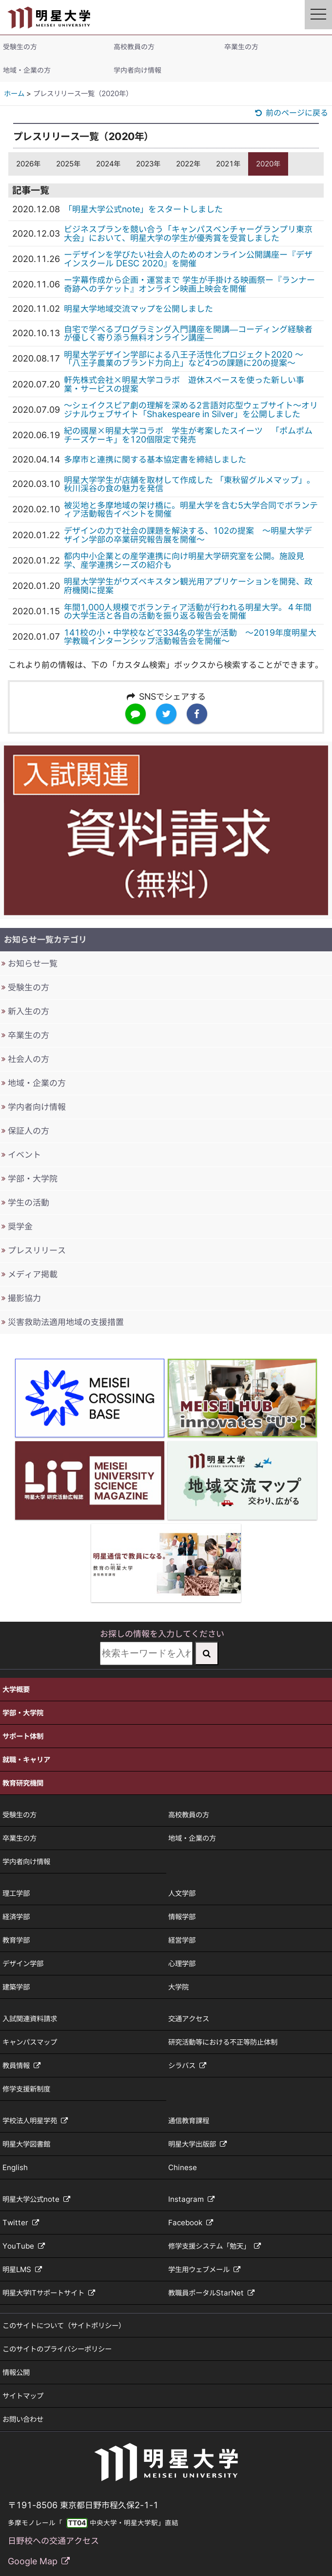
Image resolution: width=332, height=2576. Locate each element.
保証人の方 (28, 1131)
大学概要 (16, 1689)
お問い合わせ (22, 2419)
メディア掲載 (33, 1274)
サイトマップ (22, 2395)
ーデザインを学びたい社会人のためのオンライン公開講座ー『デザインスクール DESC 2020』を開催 (188, 258)
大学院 (178, 1987)
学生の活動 (28, 1202)
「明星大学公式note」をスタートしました (143, 209)
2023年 (148, 163)
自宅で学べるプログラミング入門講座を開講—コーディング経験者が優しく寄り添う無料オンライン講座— (188, 333)
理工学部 (16, 1893)
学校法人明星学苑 (35, 2120)
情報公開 (16, 2372)
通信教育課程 (188, 2120)
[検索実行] (206, 1653)
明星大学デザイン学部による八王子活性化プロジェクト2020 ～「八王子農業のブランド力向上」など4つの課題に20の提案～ (183, 358)
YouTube (23, 2246)
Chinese (182, 2167)
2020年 (268, 163)
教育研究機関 (22, 1783)
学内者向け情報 (137, 70)
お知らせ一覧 (33, 963)
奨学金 (20, 1226)
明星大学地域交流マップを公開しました (138, 308)
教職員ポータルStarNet (211, 2292)
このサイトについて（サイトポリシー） (63, 2325)
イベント (24, 1154)
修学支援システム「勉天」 (214, 2246)
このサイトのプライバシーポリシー (57, 2349)
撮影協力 (24, 1298)
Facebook (190, 2222)
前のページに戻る (291, 113)
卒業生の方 (241, 46)
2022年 (188, 163)
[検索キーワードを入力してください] (146, 1653)
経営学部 (181, 1940)
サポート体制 (22, 1736)
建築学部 (16, 1987)
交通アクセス (188, 2018)
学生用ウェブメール (204, 2269)
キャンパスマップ (29, 2042)
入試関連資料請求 (29, 2018)
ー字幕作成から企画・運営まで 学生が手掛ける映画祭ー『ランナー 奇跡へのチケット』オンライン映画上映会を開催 (189, 284)
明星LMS (22, 2269)
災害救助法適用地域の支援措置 (66, 1322)
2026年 (28, 163)
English (15, 2167)
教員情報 (21, 2065)
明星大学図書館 (26, 2144)
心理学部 (181, 1963)
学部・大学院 (33, 1178)
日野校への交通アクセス (53, 2540)
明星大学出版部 (197, 2144)
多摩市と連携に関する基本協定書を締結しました (155, 459)
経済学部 (16, 1916)
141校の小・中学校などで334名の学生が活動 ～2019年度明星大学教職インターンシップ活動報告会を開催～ (190, 636)
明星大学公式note (36, 2199)
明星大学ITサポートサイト (48, 2292)
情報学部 (181, 1916)
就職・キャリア (26, 1759)
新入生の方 (28, 1011)
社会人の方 (28, 1059)
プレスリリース (37, 1250)
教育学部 (16, 1940)
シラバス (187, 2065)
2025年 (68, 163)
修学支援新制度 (26, 2089)
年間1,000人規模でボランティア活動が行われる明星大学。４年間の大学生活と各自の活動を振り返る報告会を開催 (188, 611)
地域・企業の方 (27, 70)
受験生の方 (20, 46)
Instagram (191, 2199)
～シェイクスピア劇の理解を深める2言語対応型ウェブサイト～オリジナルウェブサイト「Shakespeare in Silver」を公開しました (191, 409)
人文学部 (181, 1893)
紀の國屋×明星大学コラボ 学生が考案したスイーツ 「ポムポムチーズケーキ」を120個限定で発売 (188, 434)
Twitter (20, 2222)
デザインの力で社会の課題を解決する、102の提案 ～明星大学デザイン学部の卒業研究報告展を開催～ (188, 534)
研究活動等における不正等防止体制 (222, 2042)
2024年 (108, 163)
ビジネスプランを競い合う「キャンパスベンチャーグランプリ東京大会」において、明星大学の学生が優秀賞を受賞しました (188, 233)
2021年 (228, 163)
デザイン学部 (22, 1963)
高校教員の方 (134, 46)
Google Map (39, 2561)
